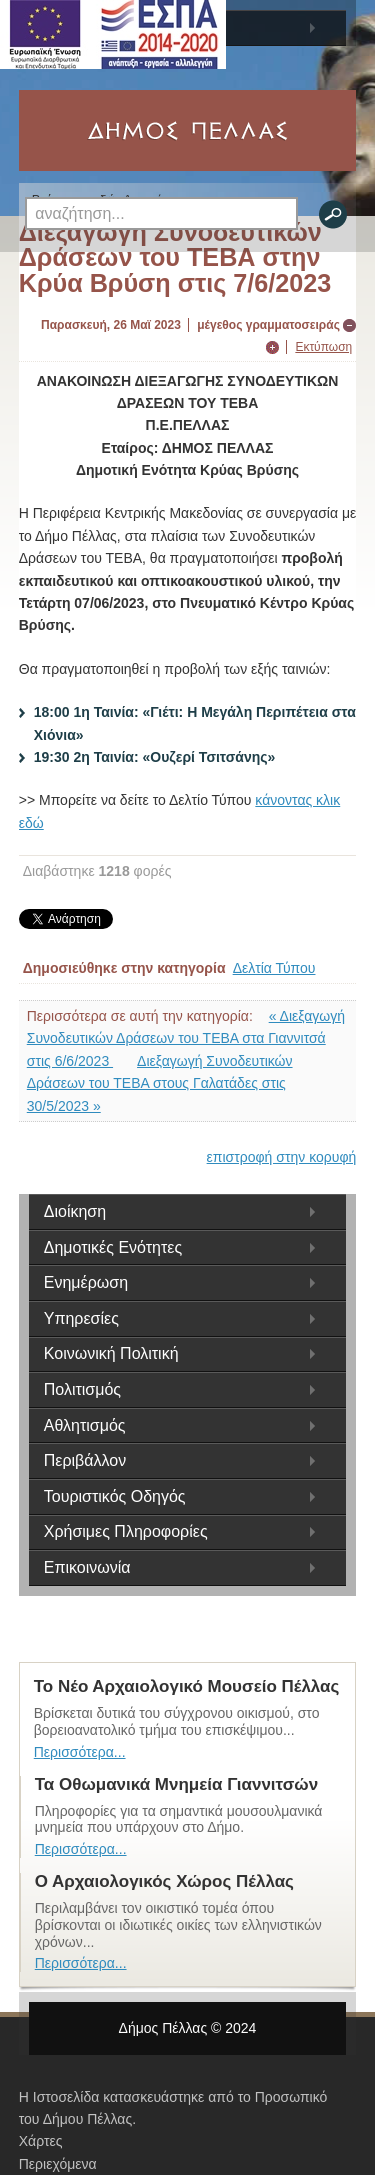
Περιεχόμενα (58, 2164)
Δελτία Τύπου (274, 968)
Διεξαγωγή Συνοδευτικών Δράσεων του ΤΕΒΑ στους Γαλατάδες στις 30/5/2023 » (160, 1083)
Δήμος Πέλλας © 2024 (188, 2028)
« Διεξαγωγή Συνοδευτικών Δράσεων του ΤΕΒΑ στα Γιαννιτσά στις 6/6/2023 (186, 1038)
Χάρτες (41, 2141)
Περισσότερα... (80, 1752)
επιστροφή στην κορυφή (282, 1157)
